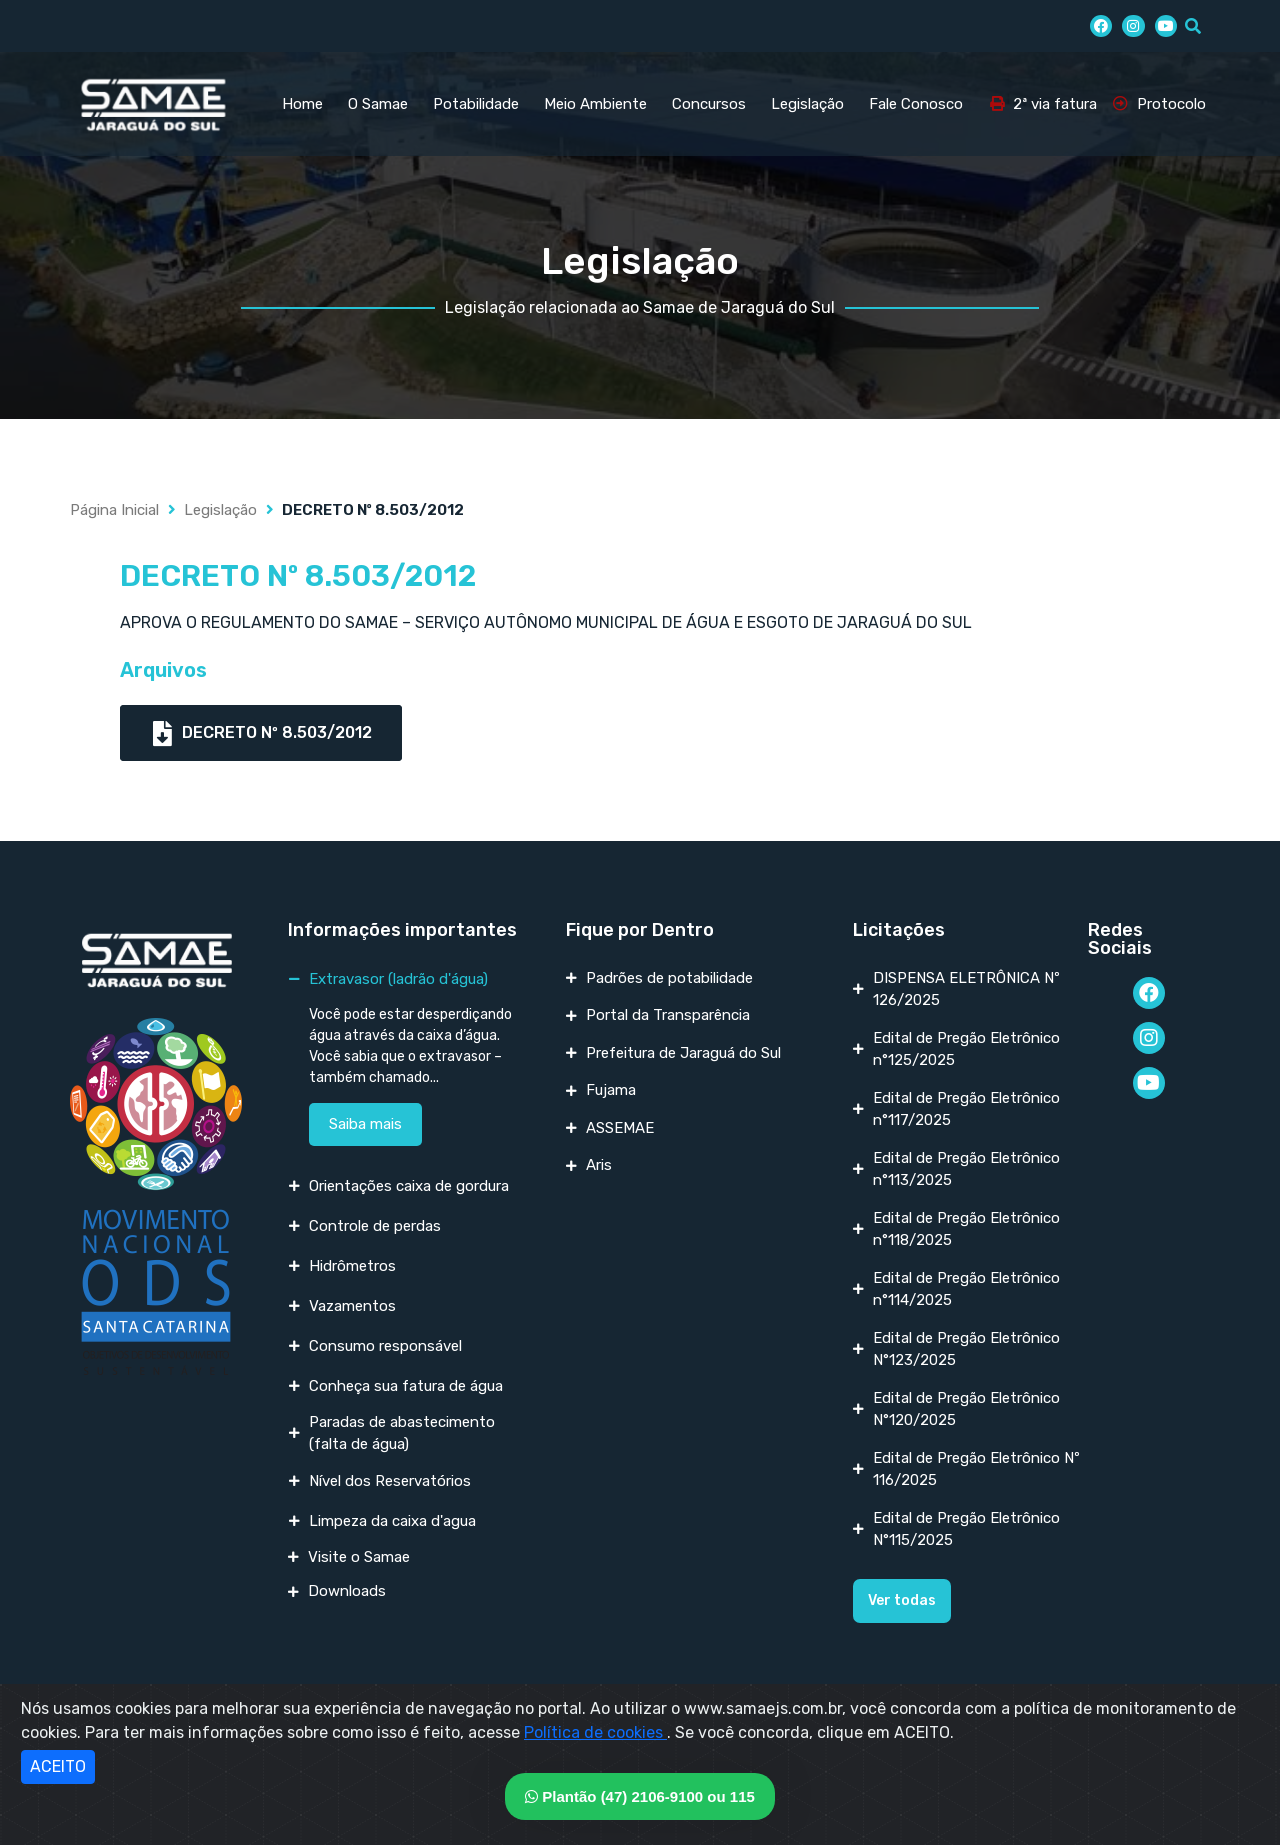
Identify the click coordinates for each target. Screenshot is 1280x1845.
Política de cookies (595, 1732)
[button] (902, 1601)
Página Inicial (114, 510)
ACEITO (58, 1766)
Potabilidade (476, 104)
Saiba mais (365, 1124)
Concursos (709, 104)
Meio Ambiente (595, 104)
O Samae (378, 104)
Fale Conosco (916, 104)
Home (302, 104)
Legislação (807, 104)
